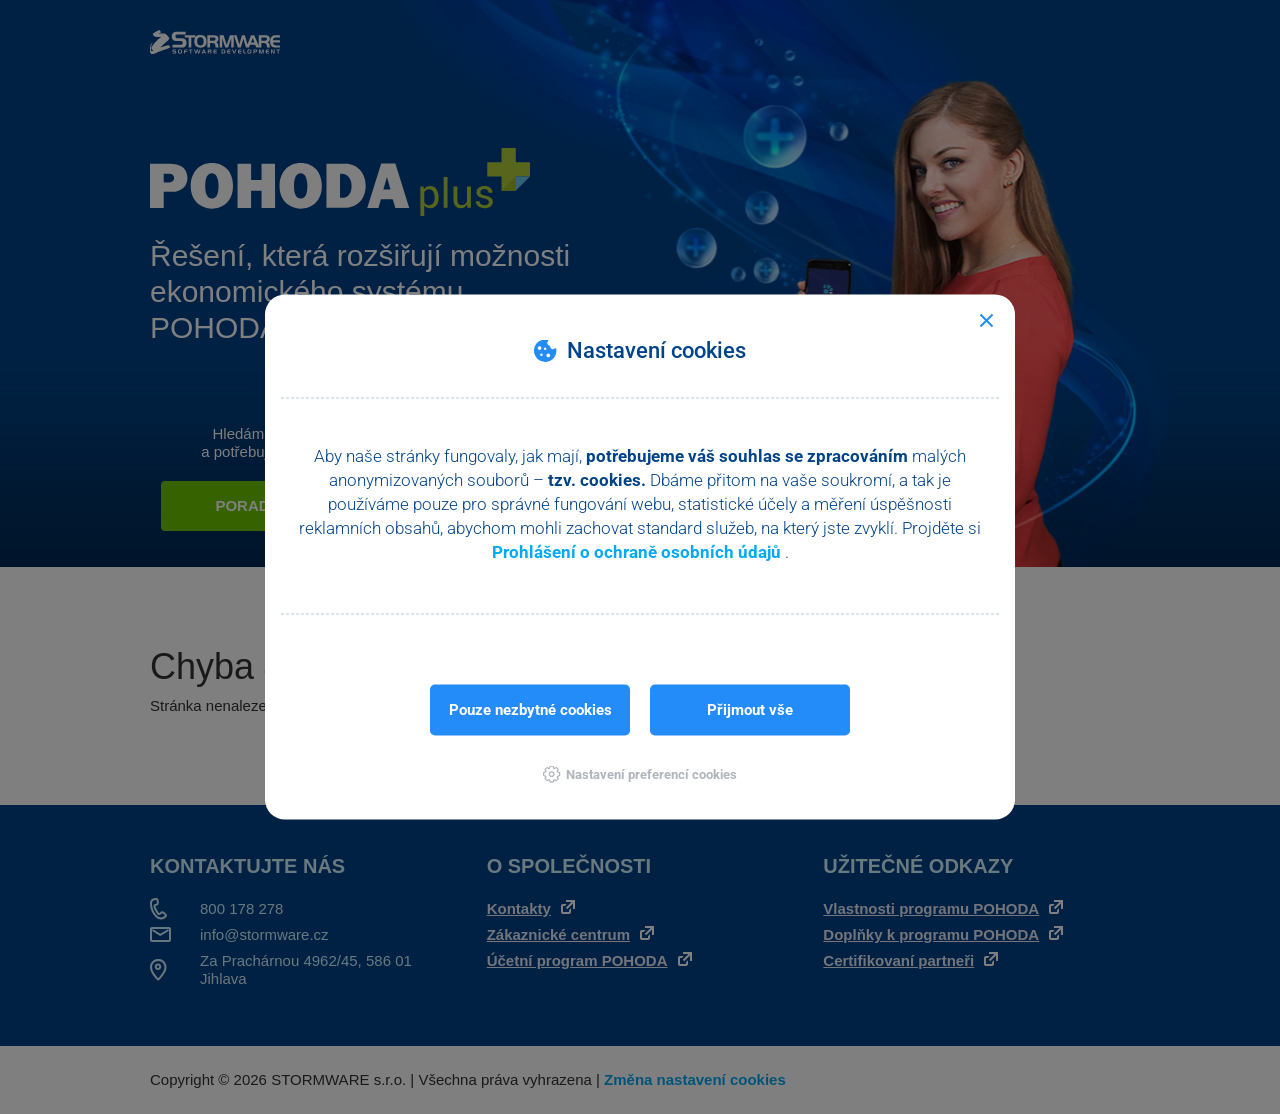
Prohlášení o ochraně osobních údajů (638, 552)
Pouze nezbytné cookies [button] (530, 710)
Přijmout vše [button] (750, 710)
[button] (640, 774)
